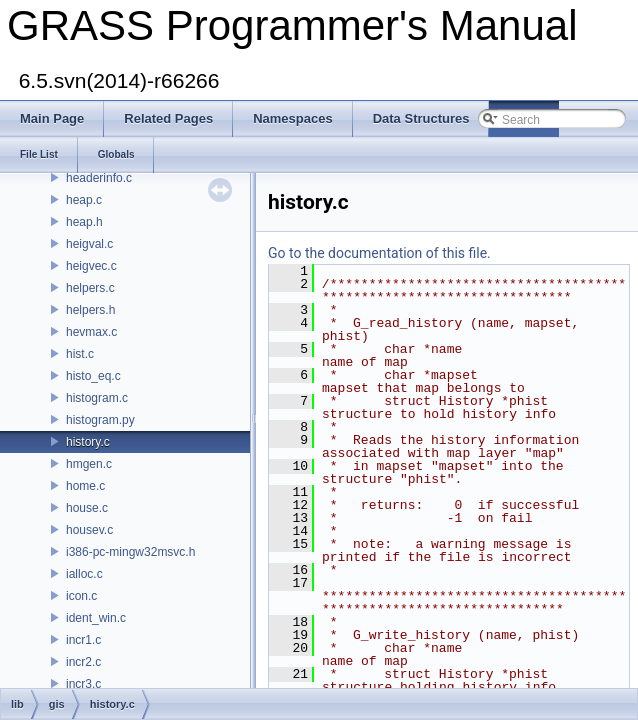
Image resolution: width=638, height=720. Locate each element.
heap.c (84, 200)
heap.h (84, 222)
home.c (85, 486)
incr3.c (83, 684)
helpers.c (90, 288)
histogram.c (97, 398)
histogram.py (100, 420)
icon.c (81, 596)
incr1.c (83, 640)
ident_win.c (96, 618)
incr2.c (83, 662)
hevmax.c (91, 332)
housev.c (89, 530)
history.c (88, 442)
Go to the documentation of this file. (379, 253)
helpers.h (90, 310)
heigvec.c (91, 266)
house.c (87, 508)
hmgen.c (89, 464)
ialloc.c (84, 574)
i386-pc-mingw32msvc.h (130, 552)
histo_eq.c (93, 376)
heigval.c (89, 244)
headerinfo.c (99, 178)
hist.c (80, 354)
